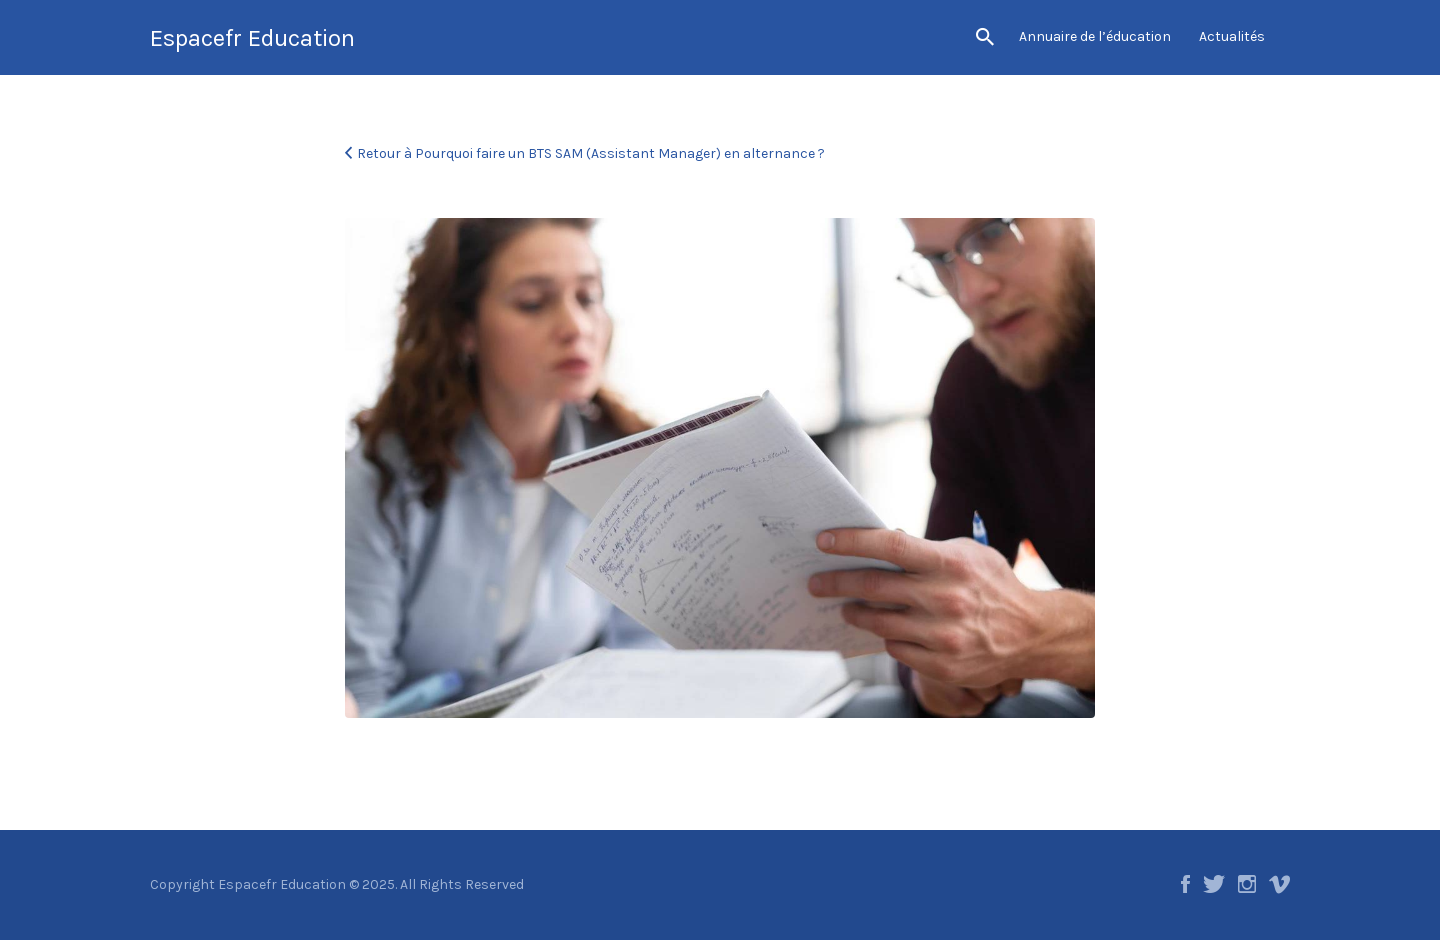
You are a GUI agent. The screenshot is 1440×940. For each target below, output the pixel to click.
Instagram (1247, 884)
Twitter (1214, 884)
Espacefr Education (252, 38)
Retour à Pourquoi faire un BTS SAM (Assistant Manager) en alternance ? (591, 153)
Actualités (1232, 36)
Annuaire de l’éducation (1095, 36)
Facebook (1185, 884)
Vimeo (1279, 884)
